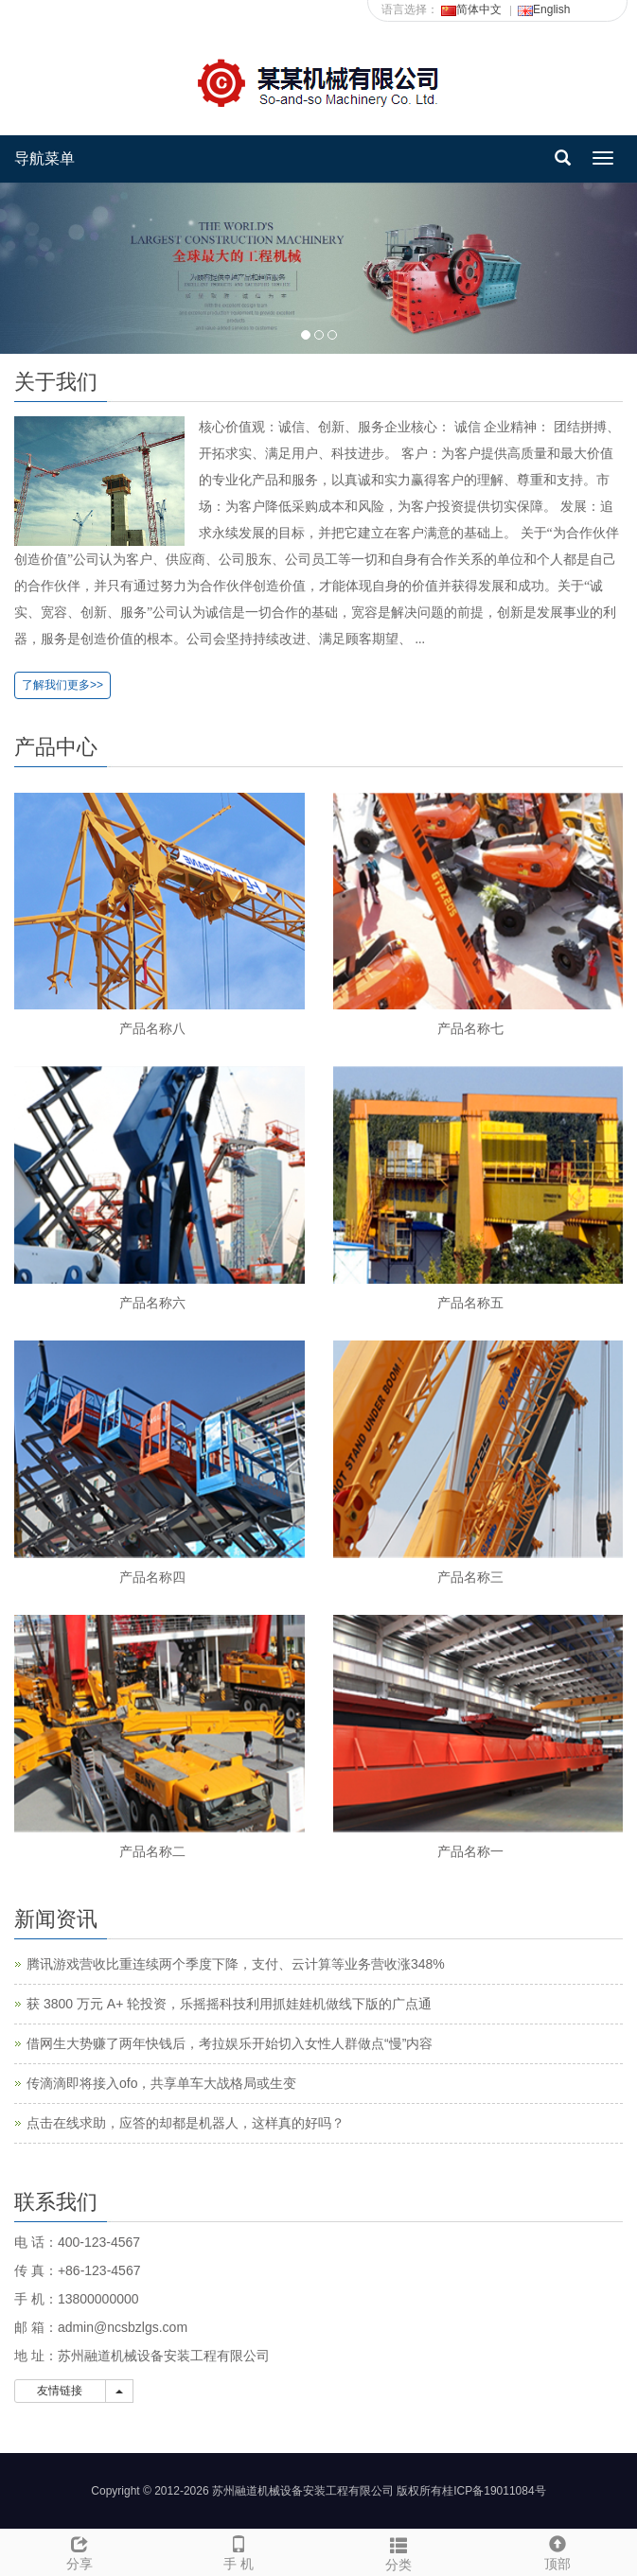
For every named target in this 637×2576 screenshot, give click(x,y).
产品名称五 (470, 1302)
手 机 (238, 2550)
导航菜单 (44, 158)
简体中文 (471, 9)
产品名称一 (470, 1851)
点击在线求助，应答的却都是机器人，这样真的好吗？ (186, 2122)
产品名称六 (152, 1302)
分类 (398, 2551)
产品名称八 (152, 1028)
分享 (79, 2550)
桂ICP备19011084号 (493, 2490)
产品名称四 (152, 1577)
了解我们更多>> (62, 685)
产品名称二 (152, 1851)
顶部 (557, 2550)
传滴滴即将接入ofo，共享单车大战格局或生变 (161, 2083)
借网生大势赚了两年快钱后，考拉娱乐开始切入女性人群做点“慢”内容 (230, 2043)
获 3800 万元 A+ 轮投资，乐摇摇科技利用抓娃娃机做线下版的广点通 (229, 2003)
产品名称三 (470, 1577)
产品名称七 (470, 1028)
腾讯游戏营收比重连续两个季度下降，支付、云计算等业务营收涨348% (236, 1963)
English (544, 9)
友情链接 (60, 2390)
